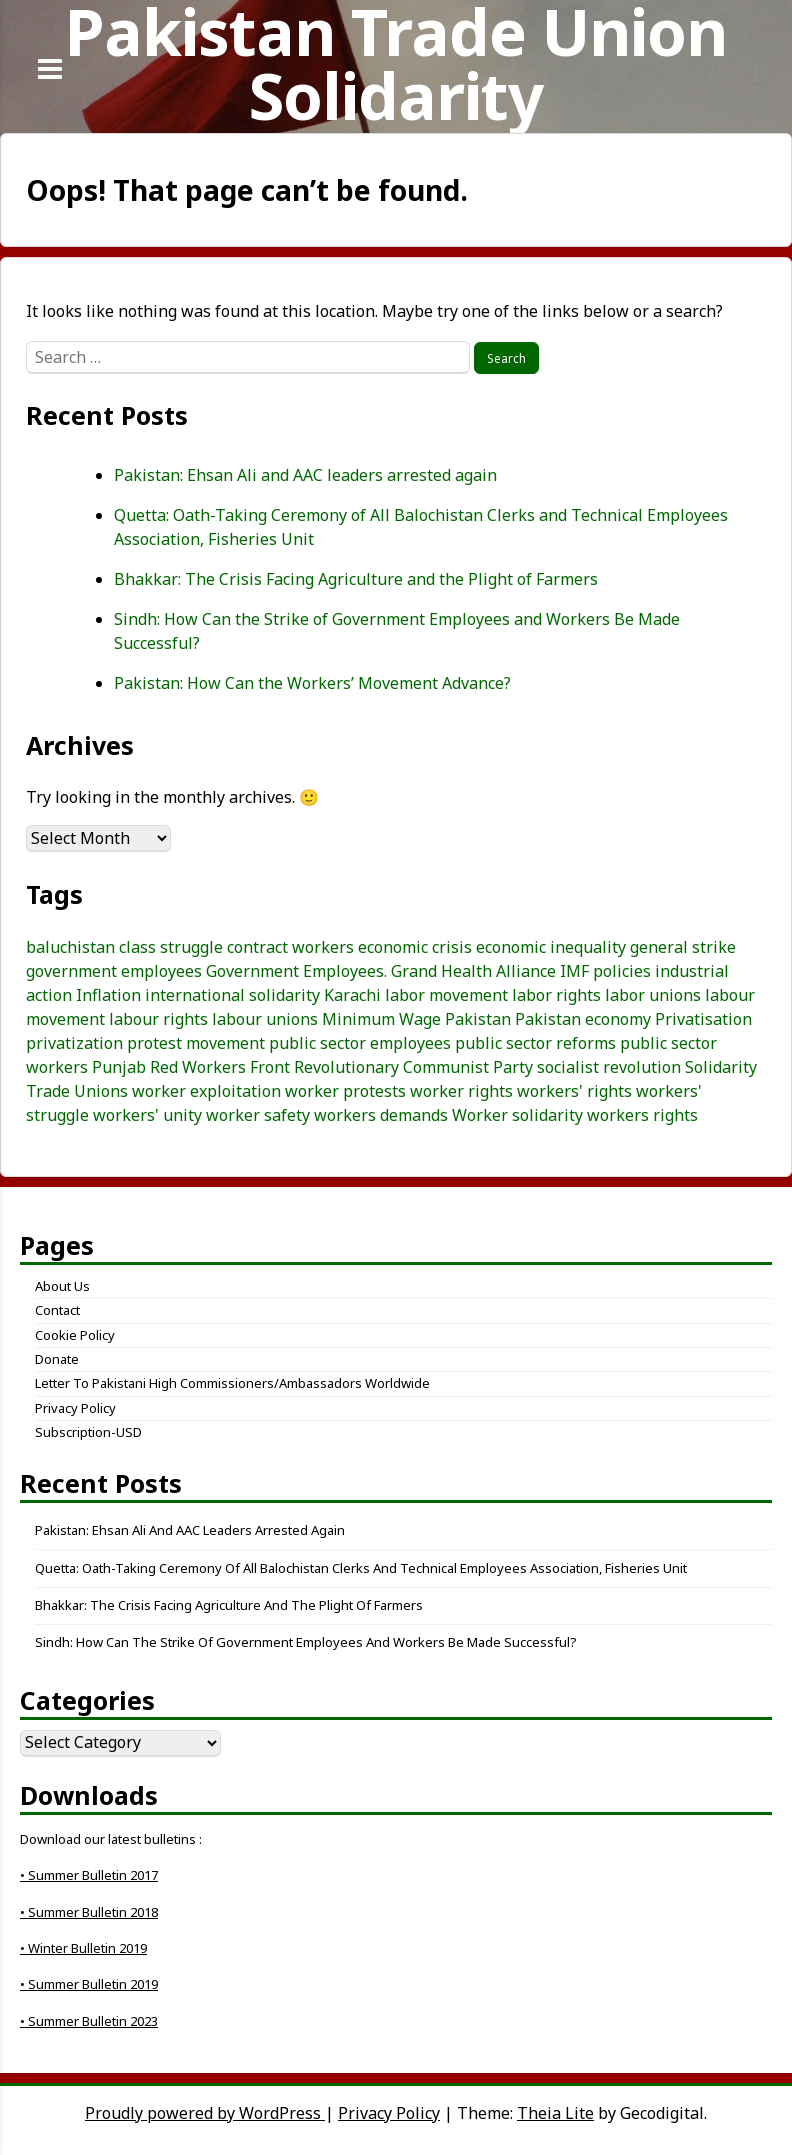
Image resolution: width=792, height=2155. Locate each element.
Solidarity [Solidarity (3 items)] (721, 1067)
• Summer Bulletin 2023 (89, 2021)
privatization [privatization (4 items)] (74, 1043)
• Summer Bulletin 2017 (89, 1875)
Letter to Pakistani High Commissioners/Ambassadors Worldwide (232, 1383)
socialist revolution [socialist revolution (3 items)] (609, 1067)
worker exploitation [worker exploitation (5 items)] (206, 1091)
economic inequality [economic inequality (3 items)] (551, 947)
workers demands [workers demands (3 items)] (381, 1115)
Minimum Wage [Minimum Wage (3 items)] (381, 1019)
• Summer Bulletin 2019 (89, 1984)
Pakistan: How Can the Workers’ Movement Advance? (312, 683)
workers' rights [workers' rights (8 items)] (574, 1091)
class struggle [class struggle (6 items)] (171, 947)
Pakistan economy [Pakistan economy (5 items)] (583, 1019)
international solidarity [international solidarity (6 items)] (232, 995)
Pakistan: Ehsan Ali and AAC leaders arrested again (305, 475)
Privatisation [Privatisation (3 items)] (703, 1019)
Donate (57, 1359)
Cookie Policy (75, 1335)
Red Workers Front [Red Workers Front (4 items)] (220, 1067)
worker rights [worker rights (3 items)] (461, 1091)
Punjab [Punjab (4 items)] (119, 1067)
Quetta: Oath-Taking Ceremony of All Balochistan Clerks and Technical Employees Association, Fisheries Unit (361, 1568)
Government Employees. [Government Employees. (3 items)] (296, 971)
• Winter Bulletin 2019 (83, 1948)
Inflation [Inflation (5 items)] (108, 995)
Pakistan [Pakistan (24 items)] (478, 1019)
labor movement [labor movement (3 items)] (446, 995)
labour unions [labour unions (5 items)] (265, 1019)
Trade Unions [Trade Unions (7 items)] (77, 1091)
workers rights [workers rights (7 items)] (642, 1115)
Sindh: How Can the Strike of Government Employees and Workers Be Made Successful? (306, 1642)
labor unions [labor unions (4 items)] (653, 995)
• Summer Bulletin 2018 (89, 1912)
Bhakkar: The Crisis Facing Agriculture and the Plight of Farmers (356, 579)
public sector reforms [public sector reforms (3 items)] (535, 1043)
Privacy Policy (75, 1408)
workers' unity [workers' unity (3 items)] (147, 1115)
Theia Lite (555, 2113)
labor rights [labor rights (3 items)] (556, 995)
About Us (62, 1286)
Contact (57, 1310)
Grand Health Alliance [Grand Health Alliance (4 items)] (473, 971)
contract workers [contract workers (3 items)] (290, 947)
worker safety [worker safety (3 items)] (258, 1115)
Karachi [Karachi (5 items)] (352, 995)
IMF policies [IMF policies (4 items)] (605, 971)
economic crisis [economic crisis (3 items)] (415, 947)
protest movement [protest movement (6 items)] (196, 1043)
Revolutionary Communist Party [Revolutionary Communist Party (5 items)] (413, 1067)
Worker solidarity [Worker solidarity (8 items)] (517, 1115)
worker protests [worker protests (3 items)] (345, 1091)
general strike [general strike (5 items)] (683, 947)
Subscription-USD (88, 1432)
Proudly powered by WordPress (205, 2113)
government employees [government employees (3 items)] (114, 971)
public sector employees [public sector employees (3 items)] (360, 1043)
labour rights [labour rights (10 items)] (158, 1019)
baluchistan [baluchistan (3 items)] (70, 947)
